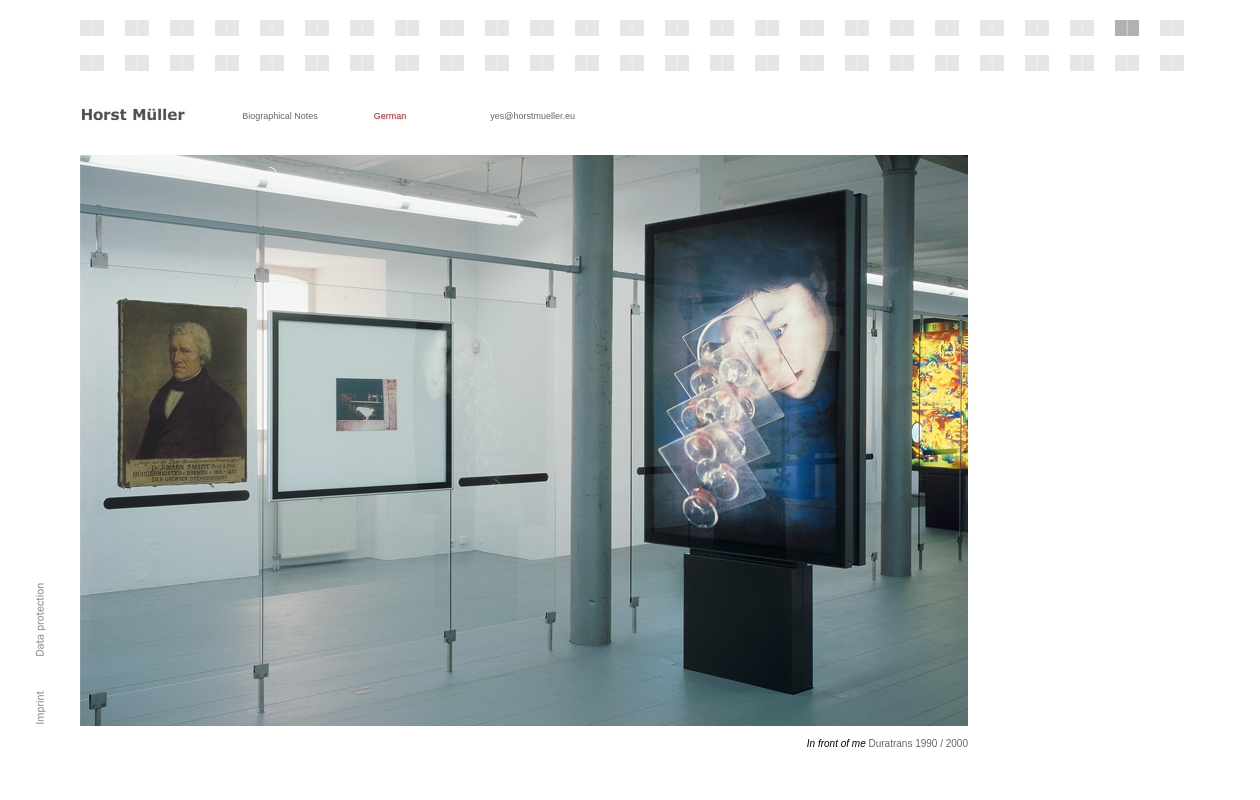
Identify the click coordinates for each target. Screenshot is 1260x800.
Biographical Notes (280, 116)
